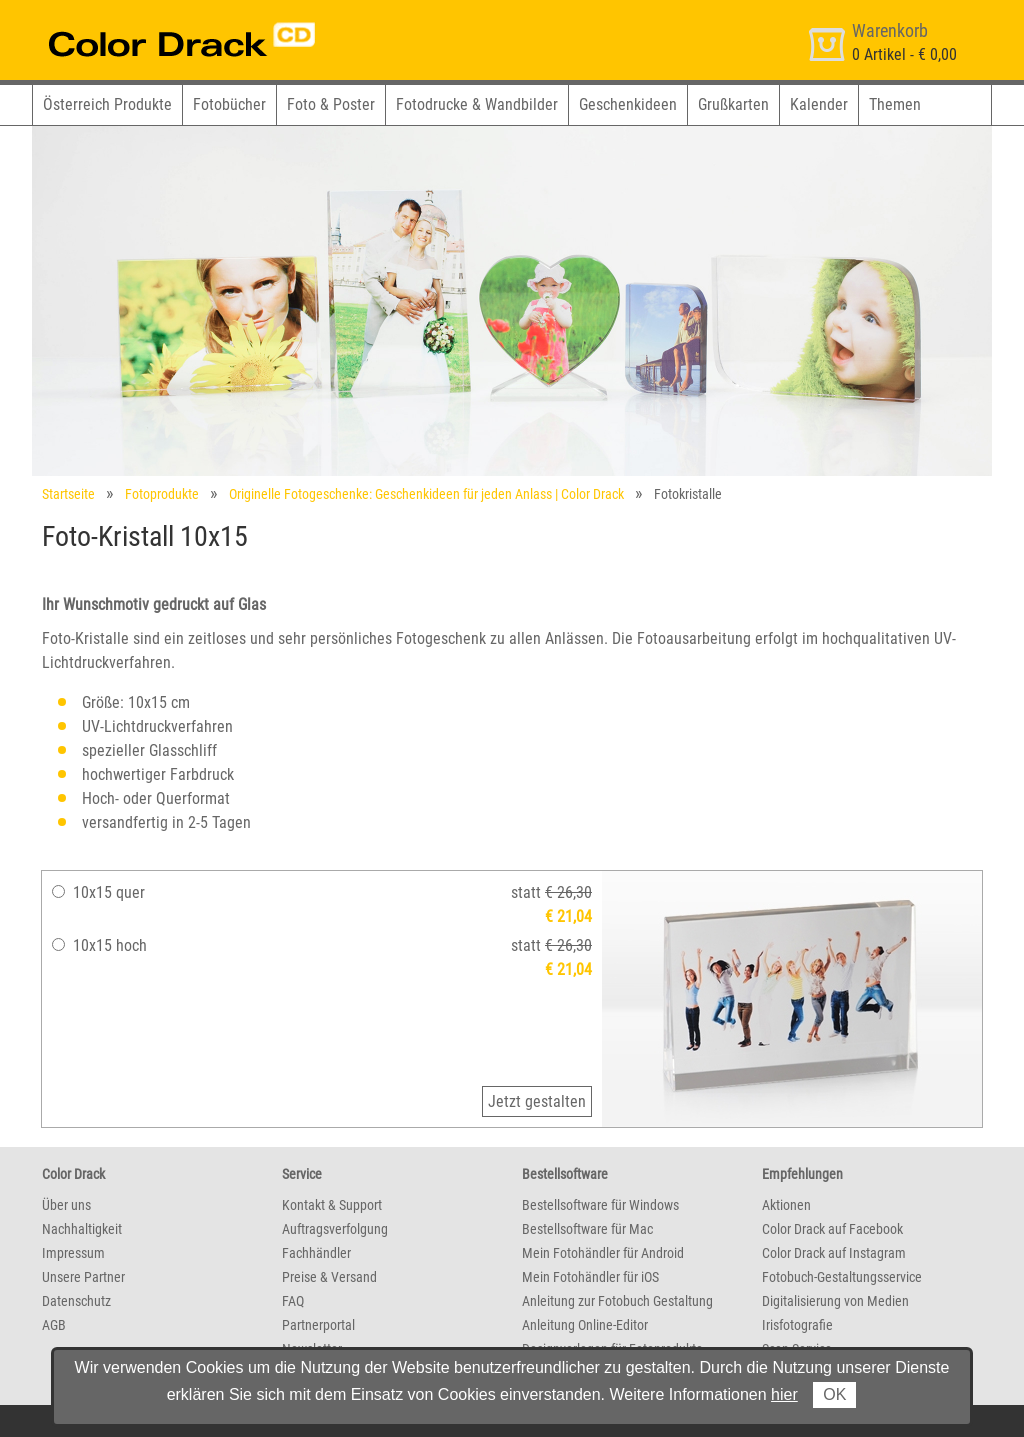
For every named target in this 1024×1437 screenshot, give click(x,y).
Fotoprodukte (162, 494)
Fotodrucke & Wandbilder (477, 104)
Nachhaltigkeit (82, 1229)
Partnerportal (318, 1325)
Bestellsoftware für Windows (600, 1205)
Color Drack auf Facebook (832, 1229)
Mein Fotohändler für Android (603, 1253)
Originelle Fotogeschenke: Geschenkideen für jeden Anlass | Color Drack (426, 494)
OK (834, 1394)
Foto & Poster (331, 104)
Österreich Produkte (107, 104)
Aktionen (786, 1205)
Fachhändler (316, 1253)
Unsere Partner (83, 1277)
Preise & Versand (329, 1277)
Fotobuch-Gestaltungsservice (842, 1277)
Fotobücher (229, 104)
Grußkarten (733, 104)
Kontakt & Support (332, 1205)
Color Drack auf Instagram (834, 1253)
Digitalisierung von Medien (835, 1301)
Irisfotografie (797, 1325)
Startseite (68, 494)
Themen (895, 104)
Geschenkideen (628, 104)
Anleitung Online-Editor (585, 1325)
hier (784, 1394)
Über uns (66, 1205)
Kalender (819, 104)
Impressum (73, 1253)
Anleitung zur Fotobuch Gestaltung (617, 1301)
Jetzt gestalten (537, 1101)
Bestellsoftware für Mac (587, 1229)
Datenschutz (76, 1301)
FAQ (293, 1301)
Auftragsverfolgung (335, 1229)
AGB (54, 1325)
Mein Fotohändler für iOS (590, 1277)
